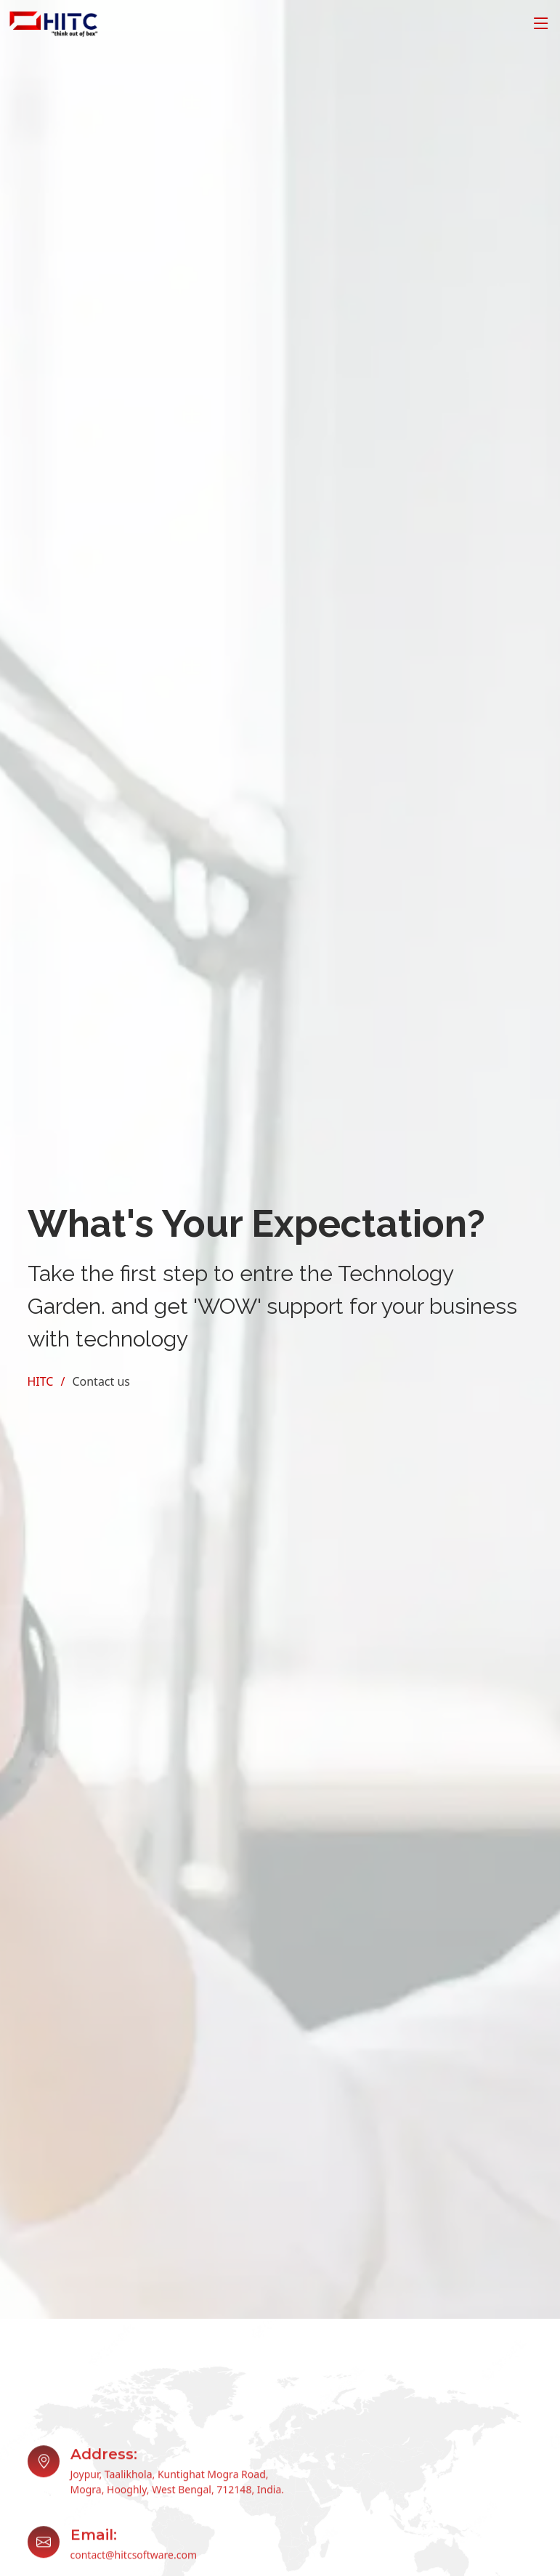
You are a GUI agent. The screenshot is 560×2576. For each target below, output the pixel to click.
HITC (41, 1381)
